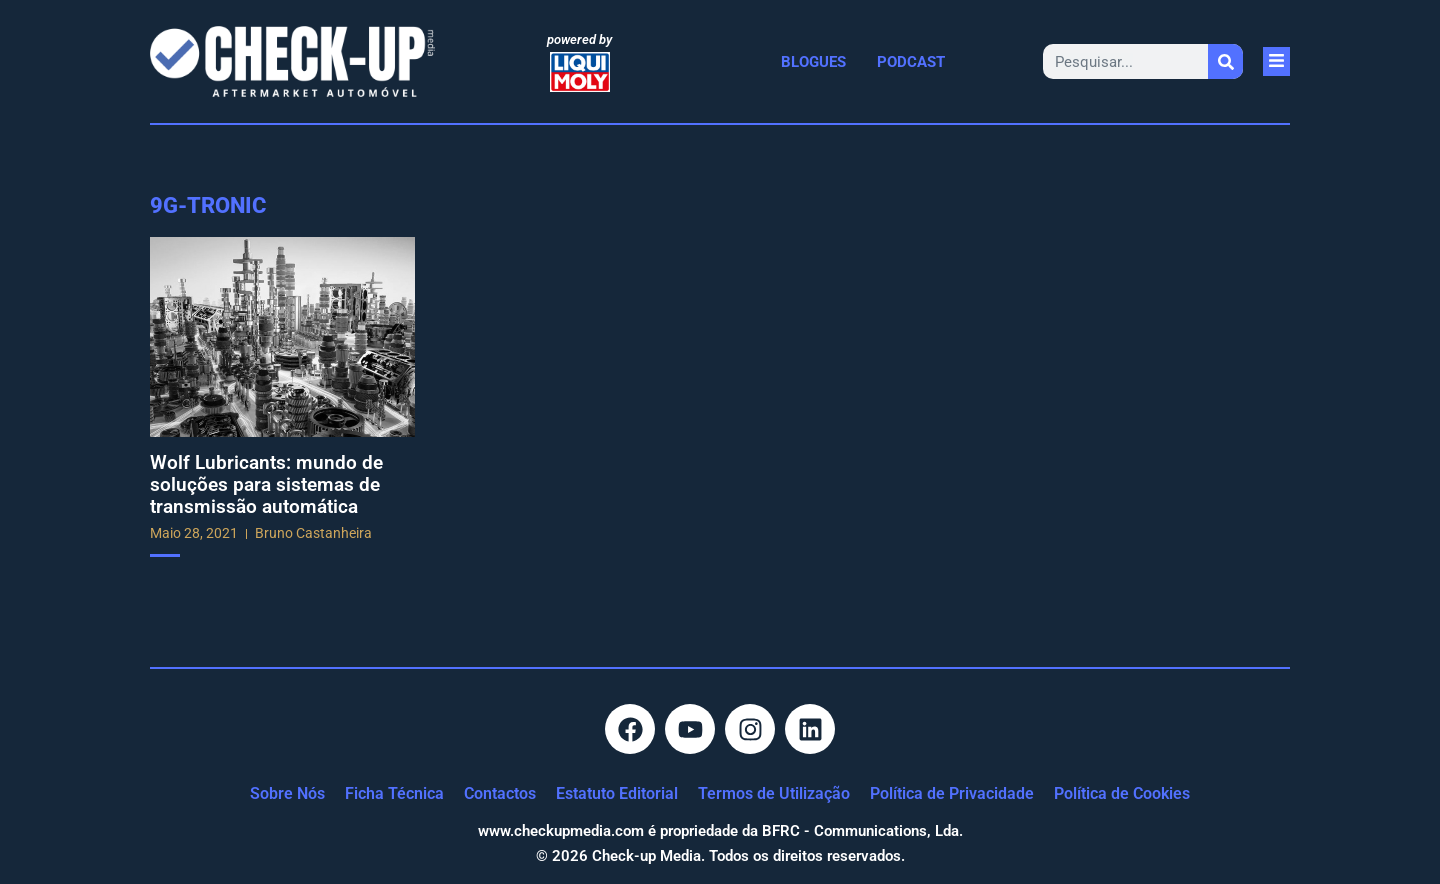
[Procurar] (1225, 61)
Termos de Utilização (774, 793)
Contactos (500, 793)
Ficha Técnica (394, 793)
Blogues (813, 62)
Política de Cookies (1122, 793)
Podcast (911, 62)
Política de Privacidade (952, 793)
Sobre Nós (287, 793)
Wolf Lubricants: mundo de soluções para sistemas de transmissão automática (266, 484)
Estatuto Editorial (617, 793)
